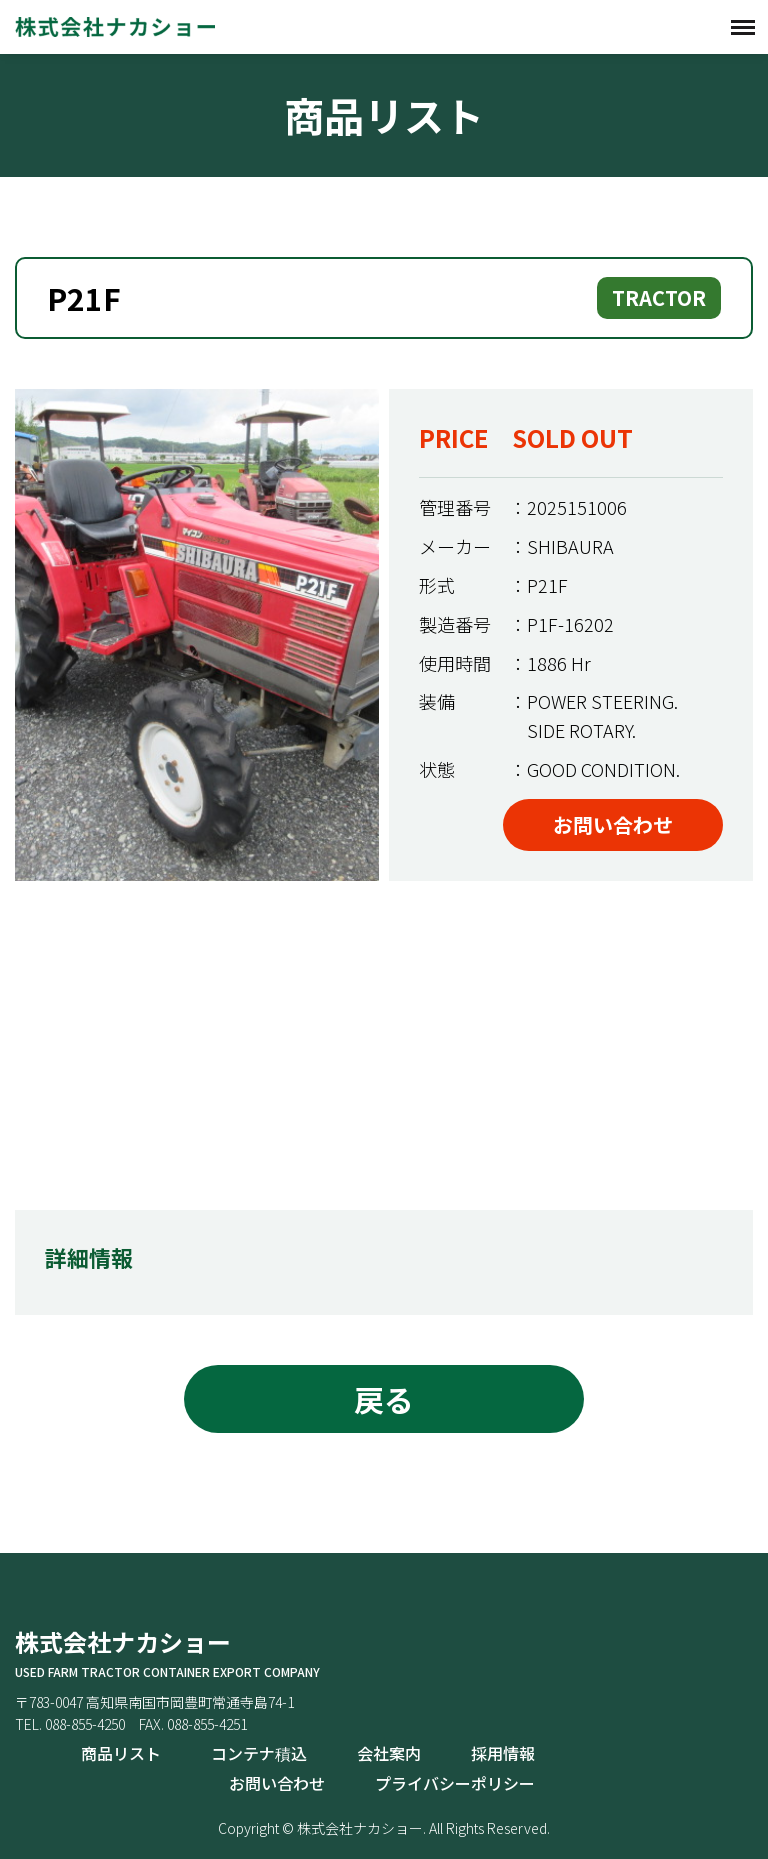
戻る (384, 1399)
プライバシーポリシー (455, 1783)
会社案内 (389, 1753)
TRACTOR (659, 297)
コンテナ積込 (259, 1753)
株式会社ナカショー (115, 26)
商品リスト (121, 1753)
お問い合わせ (613, 824)
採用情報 (503, 1753)
